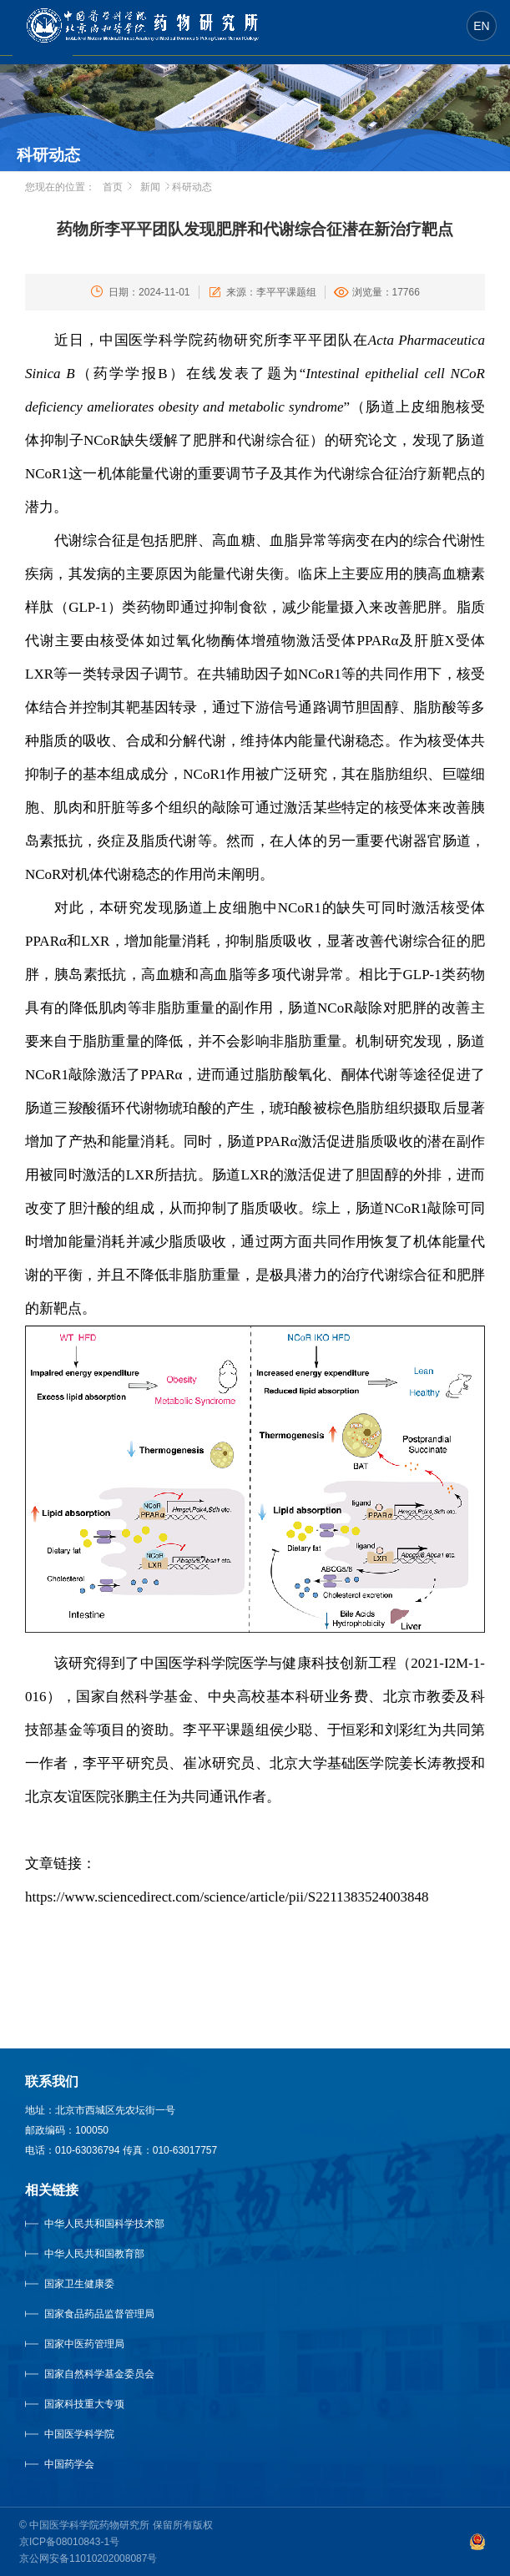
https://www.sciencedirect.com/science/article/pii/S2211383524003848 (227, 1897)
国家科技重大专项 (84, 2404)
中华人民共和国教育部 (94, 2254)
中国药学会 (69, 2464)
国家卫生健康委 (96, 2284)
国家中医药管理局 (105, 2344)
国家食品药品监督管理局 (99, 2314)
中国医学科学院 (79, 2434)
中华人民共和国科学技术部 (104, 2224)
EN (481, 26)
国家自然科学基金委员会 (99, 2374)
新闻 (150, 187)
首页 (113, 187)
